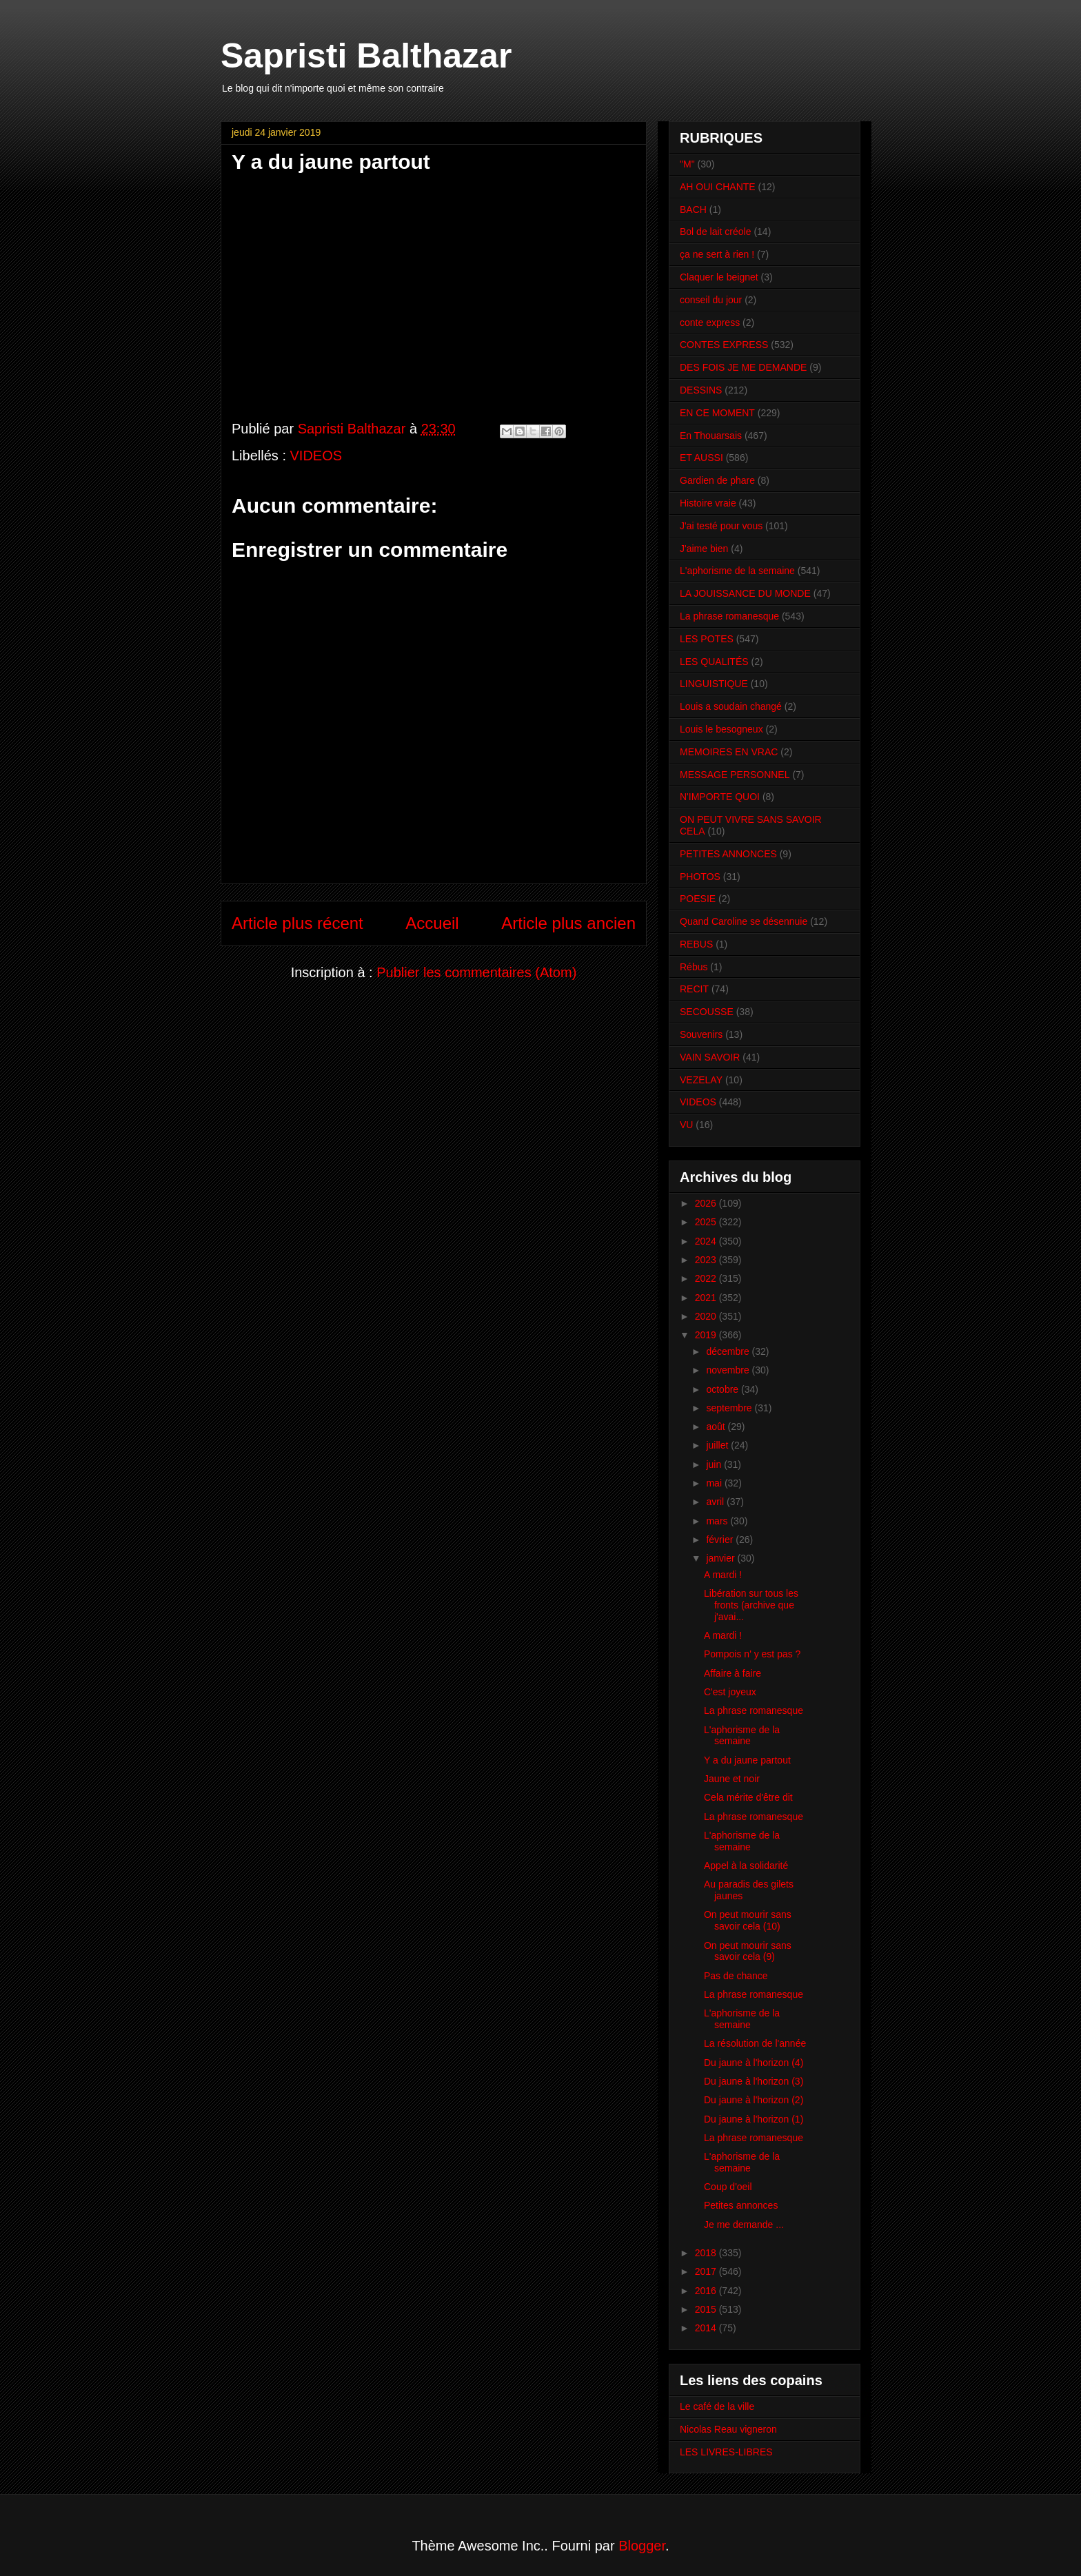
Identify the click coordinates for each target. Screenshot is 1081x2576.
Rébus (693, 966)
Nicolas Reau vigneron (728, 2429)
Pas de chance (736, 1975)
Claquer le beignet (719, 277)
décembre (728, 1351)
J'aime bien (704, 548)
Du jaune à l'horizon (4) (753, 2062)
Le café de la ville (717, 2406)
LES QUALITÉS (714, 661)
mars (718, 1520)
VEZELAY (701, 1079)
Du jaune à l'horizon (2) (753, 2099)
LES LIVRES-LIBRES (726, 2451)
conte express (710, 322)
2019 (707, 1334)
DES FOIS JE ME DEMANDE (743, 367)
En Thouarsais (711, 435)
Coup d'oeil (728, 2186)
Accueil (431, 923)
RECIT (694, 988)
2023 (707, 1259)
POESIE (698, 898)
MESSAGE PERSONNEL (735, 774)
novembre (728, 1370)
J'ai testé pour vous (721, 525)
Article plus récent (297, 923)
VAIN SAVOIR (710, 1057)
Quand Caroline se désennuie (743, 921)
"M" (687, 164)
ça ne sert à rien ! (717, 254)
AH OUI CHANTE (718, 186)
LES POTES (707, 638)
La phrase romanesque (729, 616)
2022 (707, 1278)
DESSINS (701, 390)
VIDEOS (316, 455)
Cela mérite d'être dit (748, 1797)
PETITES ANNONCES (728, 853)
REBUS (696, 944)
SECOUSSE (707, 1011)
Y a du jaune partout (747, 1760)
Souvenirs (701, 1034)
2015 (707, 2309)
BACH (693, 209)
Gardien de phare (717, 480)
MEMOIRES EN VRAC (729, 751)
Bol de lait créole (715, 231)
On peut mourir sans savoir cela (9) (747, 1951)
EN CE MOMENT (717, 412)
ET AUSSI (701, 457)
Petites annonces (741, 2205)
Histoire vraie (708, 503)
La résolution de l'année (755, 2043)
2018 (707, 2252)
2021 (707, 1297)
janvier (721, 1558)
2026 (707, 1203)
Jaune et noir (732, 1778)
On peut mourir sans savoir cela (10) (747, 1920)
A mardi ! (723, 1574)
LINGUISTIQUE (714, 683)
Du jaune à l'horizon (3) (753, 2081)
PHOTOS (700, 876)
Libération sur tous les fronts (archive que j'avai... (751, 1605)
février (721, 1539)
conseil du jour (711, 299)
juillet (718, 1445)
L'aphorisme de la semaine (737, 570)
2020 (707, 1316)
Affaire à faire (732, 1673)
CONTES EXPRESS (724, 344)
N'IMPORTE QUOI (720, 796)
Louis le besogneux (721, 729)
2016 (707, 2290)
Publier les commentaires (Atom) (476, 972)
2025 (707, 1221)
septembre (730, 1407)
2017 (707, 2271)
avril (716, 1501)
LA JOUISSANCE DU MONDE (745, 593)
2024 (707, 1241)
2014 (707, 2327)
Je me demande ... (744, 2224)
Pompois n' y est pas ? (752, 1653)
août (716, 1426)
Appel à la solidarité (746, 1865)
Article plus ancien (568, 923)
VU (686, 1124)
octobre (723, 1389)
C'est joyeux (730, 1691)
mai (715, 1483)
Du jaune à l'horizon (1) (753, 2119)
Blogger (641, 2545)
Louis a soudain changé (731, 706)
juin (715, 1464)
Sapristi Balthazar (366, 56)
